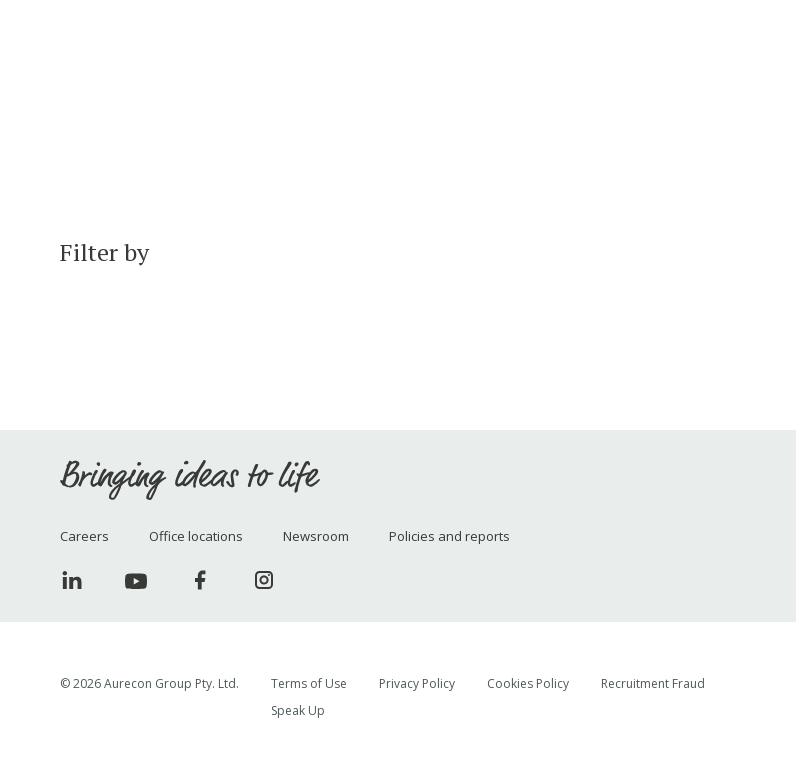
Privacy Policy (417, 683)
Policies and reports (449, 536)
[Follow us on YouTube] (136, 580)
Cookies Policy (528, 683)
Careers (84, 536)
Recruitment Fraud (653, 683)
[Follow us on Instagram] (264, 580)
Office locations (196, 536)
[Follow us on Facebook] (200, 580)
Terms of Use (309, 683)
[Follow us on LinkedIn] (72, 580)
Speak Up (298, 710)
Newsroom (316, 536)
